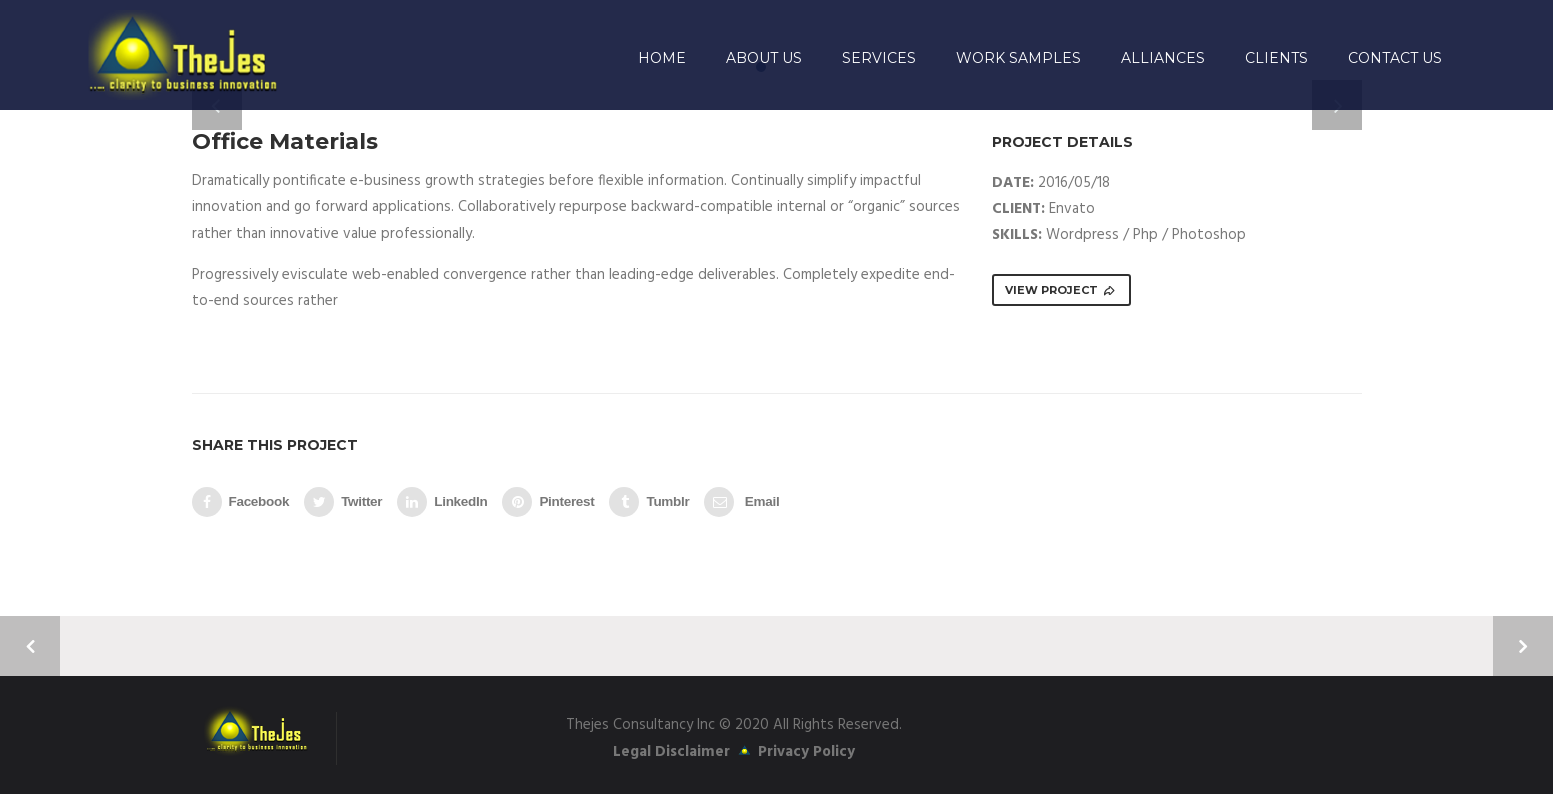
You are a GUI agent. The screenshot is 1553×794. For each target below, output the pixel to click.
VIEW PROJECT (1061, 290)
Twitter (343, 502)
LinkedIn (442, 502)
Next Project (1523, 646)
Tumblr (649, 502)
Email (741, 502)
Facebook (241, 502)
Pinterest (548, 502)
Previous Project (30, 646)
